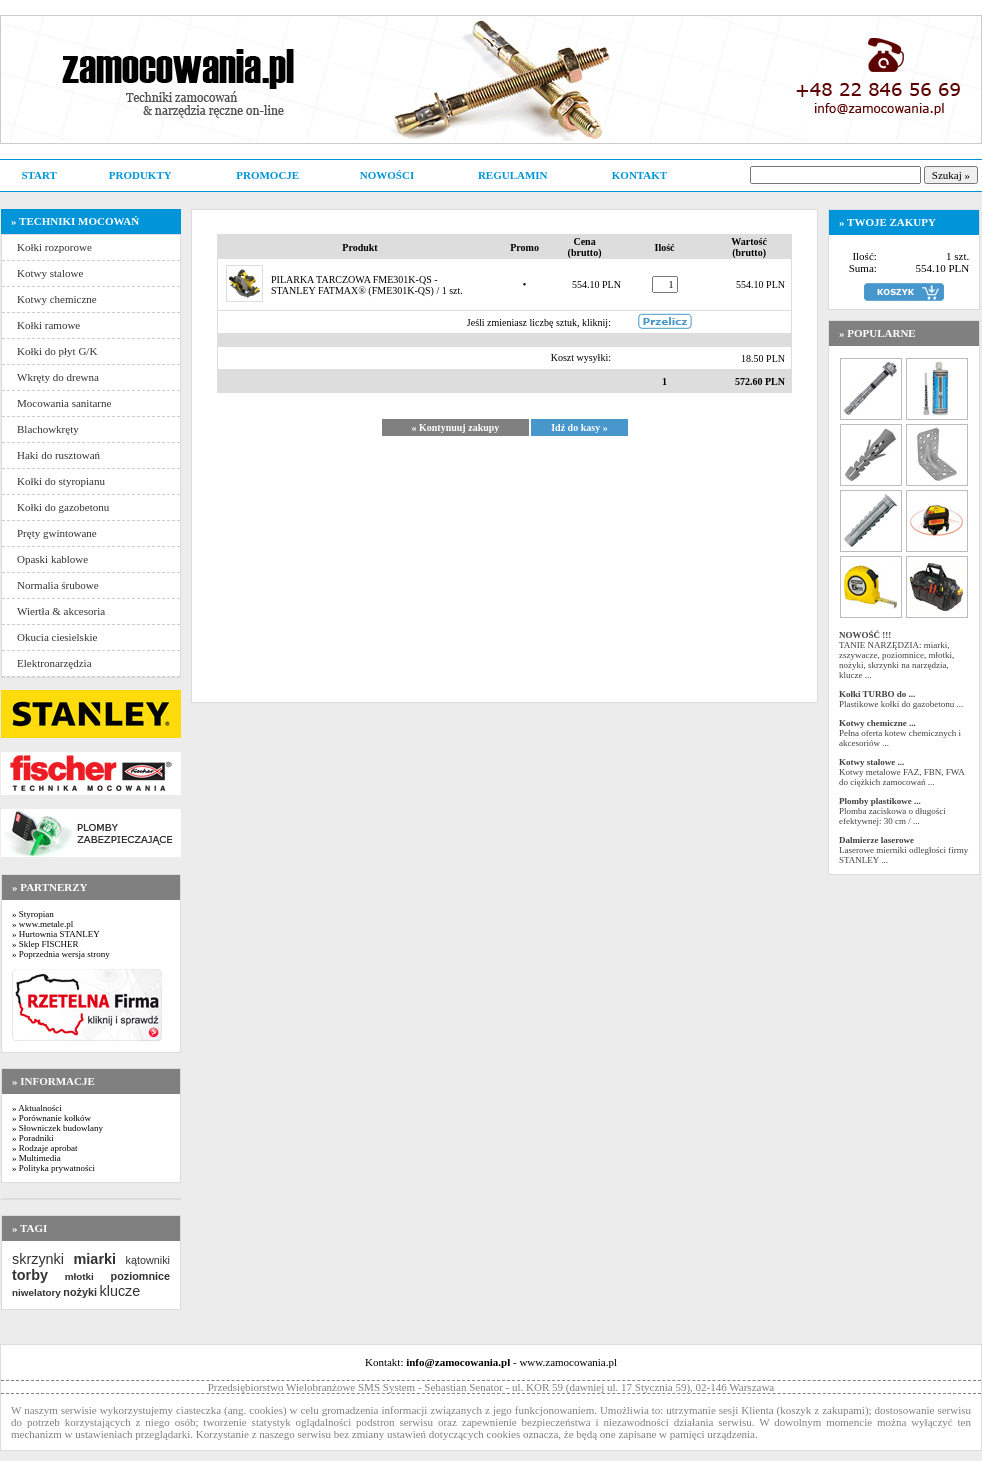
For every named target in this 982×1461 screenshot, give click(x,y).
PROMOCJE (267, 175)
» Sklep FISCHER (45, 944)
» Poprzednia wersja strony (61, 954)
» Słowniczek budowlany (57, 1128)
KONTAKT (639, 175)
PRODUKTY (140, 175)
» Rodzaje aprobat (44, 1148)
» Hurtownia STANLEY (56, 934)
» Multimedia (36, 1158)
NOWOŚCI (387, 175)
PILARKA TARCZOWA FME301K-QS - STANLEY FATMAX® (354, 285)
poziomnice (140, 1276)
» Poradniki (33, 1138)
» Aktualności (37, 1108)
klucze (119, 1291)
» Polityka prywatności (53, 1168)
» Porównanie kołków (51, 1118)
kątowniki (148, 1260)
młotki (79, 1276)
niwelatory (36, 1292)
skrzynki (38, 1259)
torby (30, 1275)
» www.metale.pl (42, 924)
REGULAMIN (513, 175)
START (38, 175)
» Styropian (33, 914)
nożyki (80, 1292)
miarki (95, 1259)
